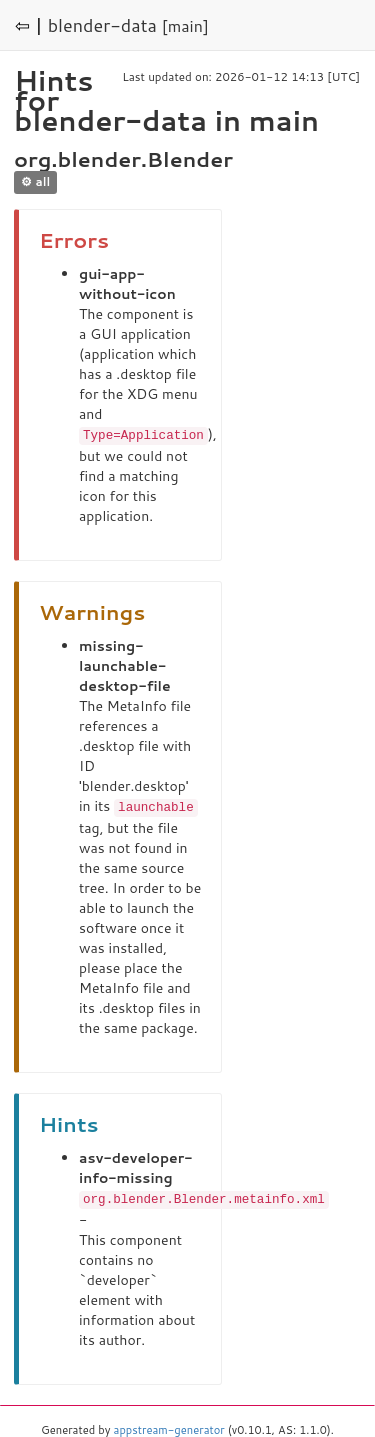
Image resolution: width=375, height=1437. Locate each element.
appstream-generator (169, 1427)
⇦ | (29, 25)
